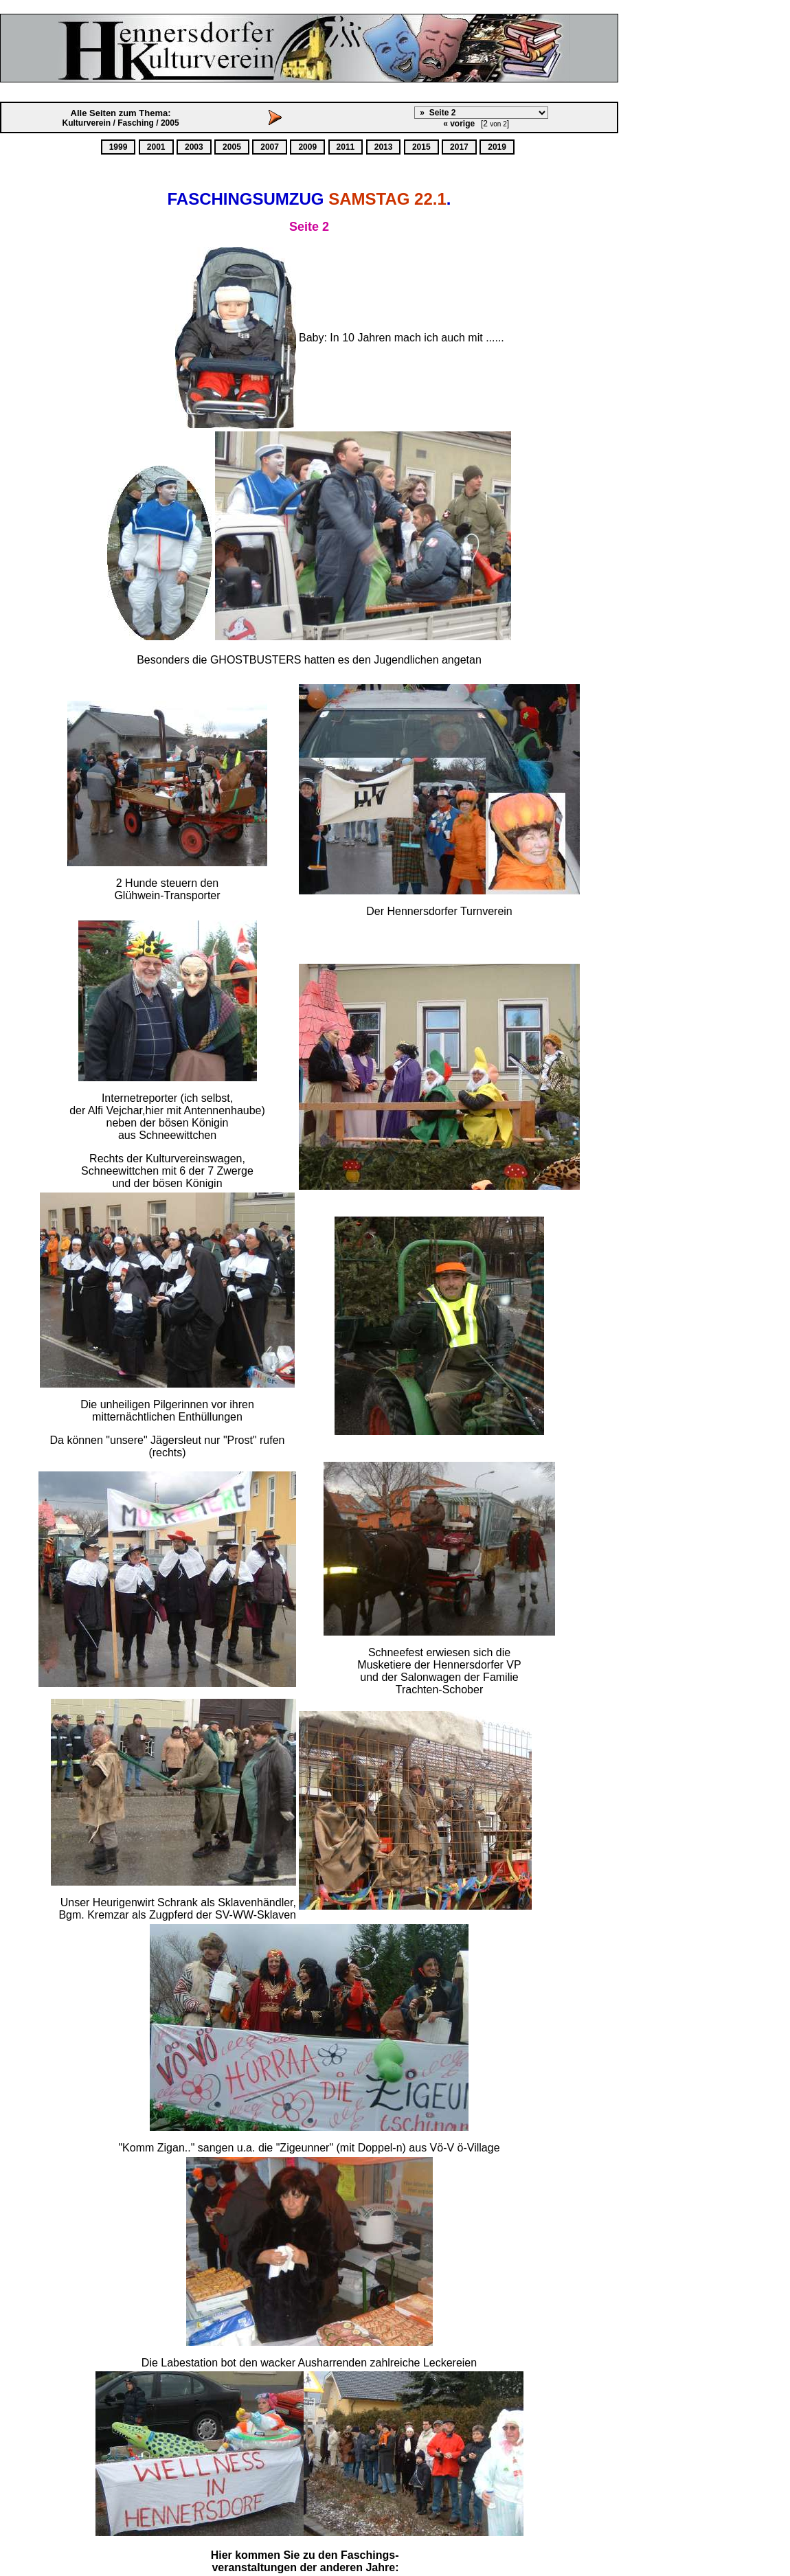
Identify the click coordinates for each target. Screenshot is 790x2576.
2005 (232, 147)
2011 (346, 147)
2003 (194, 147)
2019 (497, 147)
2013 (383, 147)
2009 (307, 147)
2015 (421, 147)
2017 (459, 147)
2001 (156, 147)
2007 (269, 147)
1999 (118, 147)
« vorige (459, 123)
